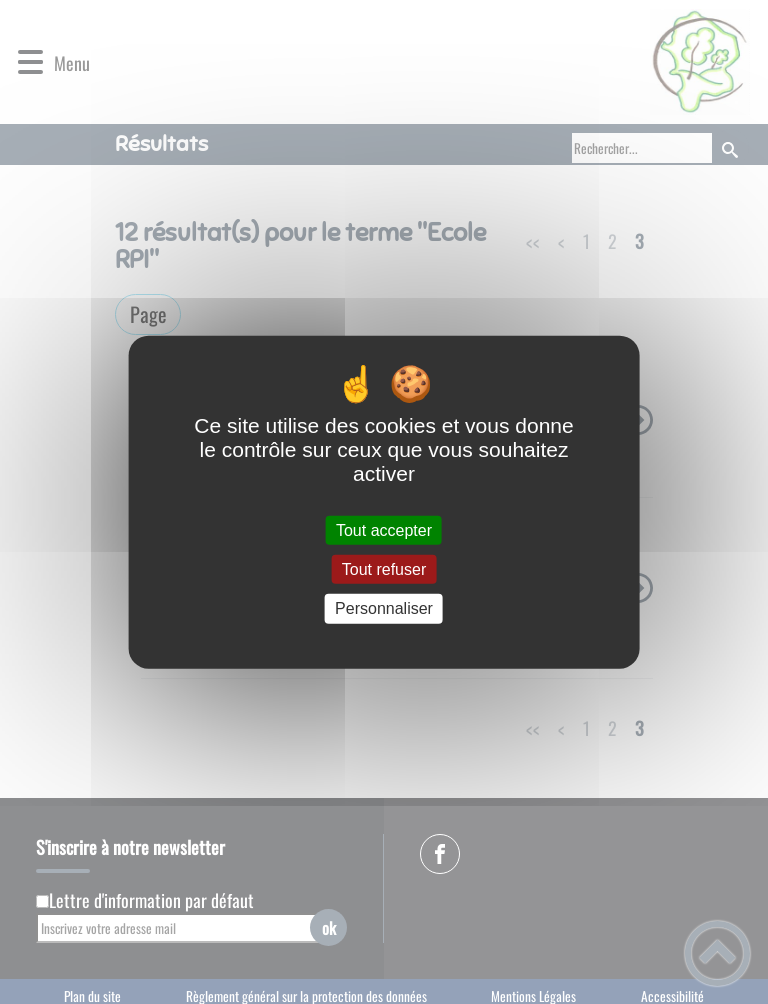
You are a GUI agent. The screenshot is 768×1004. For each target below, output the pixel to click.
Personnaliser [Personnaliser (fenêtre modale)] (384, 608)
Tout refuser (384, 569)
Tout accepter (384, 530)
